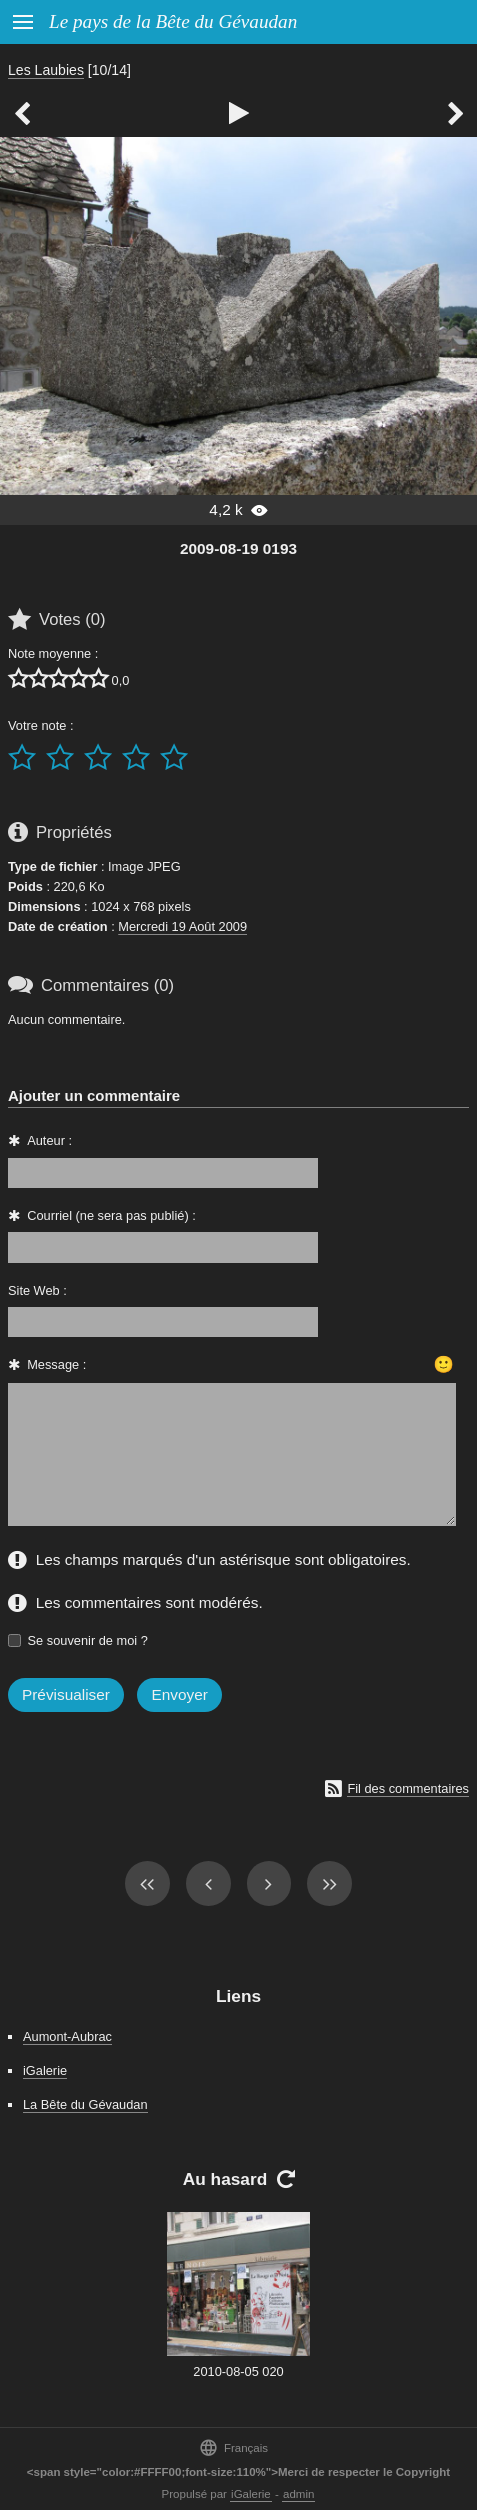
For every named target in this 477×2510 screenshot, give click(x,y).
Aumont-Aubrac (67, 2036)
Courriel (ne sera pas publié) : (111, 1215)
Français (233, 2447)
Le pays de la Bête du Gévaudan (173, 21)
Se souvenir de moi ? (88, 1640)
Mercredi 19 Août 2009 (182, 926)
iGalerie (45, 2070)
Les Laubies (46, 70)
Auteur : (49, 1140)
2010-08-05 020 (238, 2371)
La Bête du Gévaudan (85, 2104)
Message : (56, 1364)
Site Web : (37, 1290)
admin (298, 2494)
